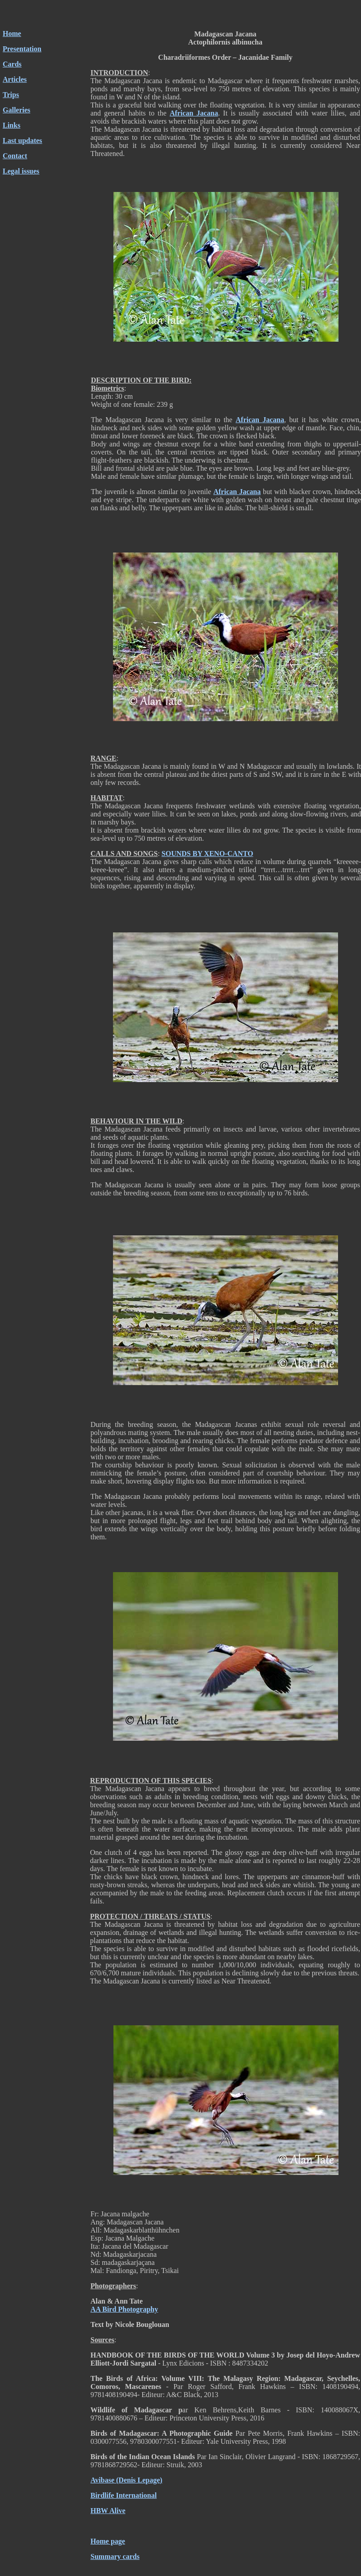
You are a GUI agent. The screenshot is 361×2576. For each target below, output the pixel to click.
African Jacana (194, 113)
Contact (15, 156)
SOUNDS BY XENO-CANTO (207, 853)
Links (11, 125)
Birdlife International (123, 2495)
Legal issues (21, 171)
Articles (15, 79)
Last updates (22, 140)
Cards (12, 64)
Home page (107, 2541)
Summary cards (115, 2556)
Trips (11, 94)
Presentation (22, 49)
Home (12, 33)
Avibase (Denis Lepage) (126, 2480)
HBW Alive (108, 2510)
